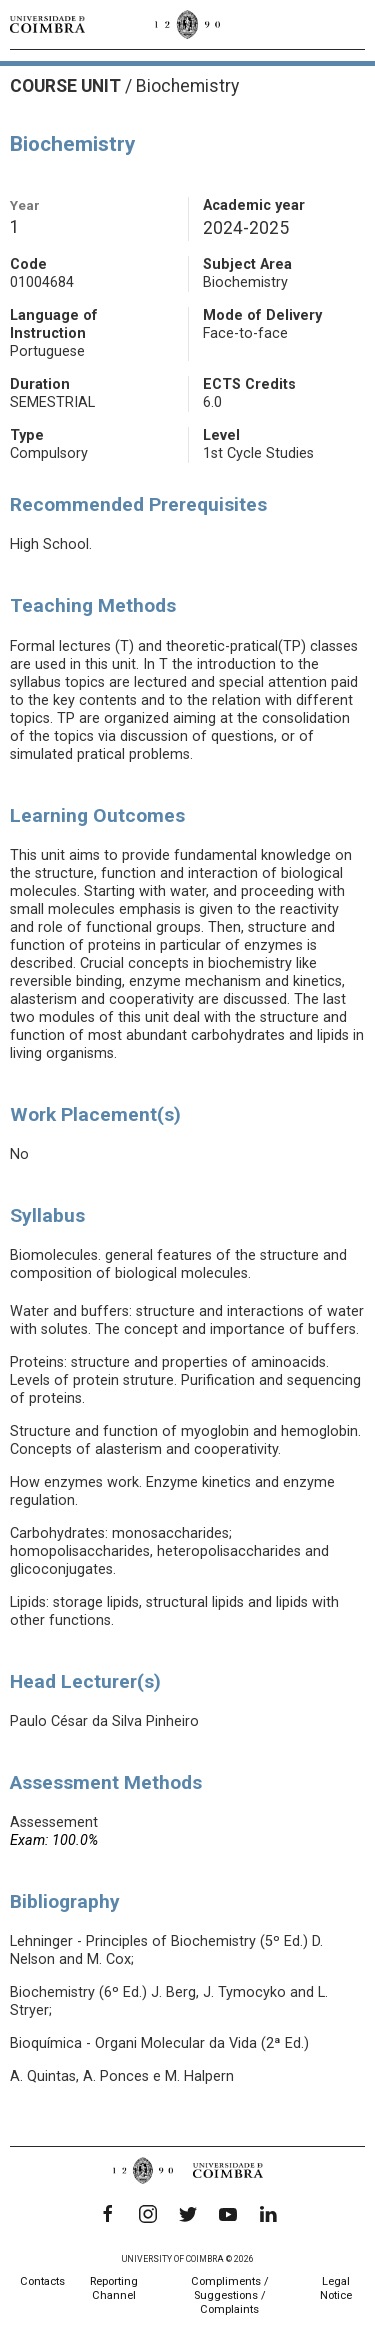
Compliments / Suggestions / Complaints (230, 2295)
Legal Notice (336, 2288)
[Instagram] (148, 2214)
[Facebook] (108, 2214)
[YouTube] (228, 2214)
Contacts (42, 2281)
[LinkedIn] (268, 2214)
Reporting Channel (114, 2288)
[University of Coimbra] (47, 24)
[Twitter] (188, 2214)
